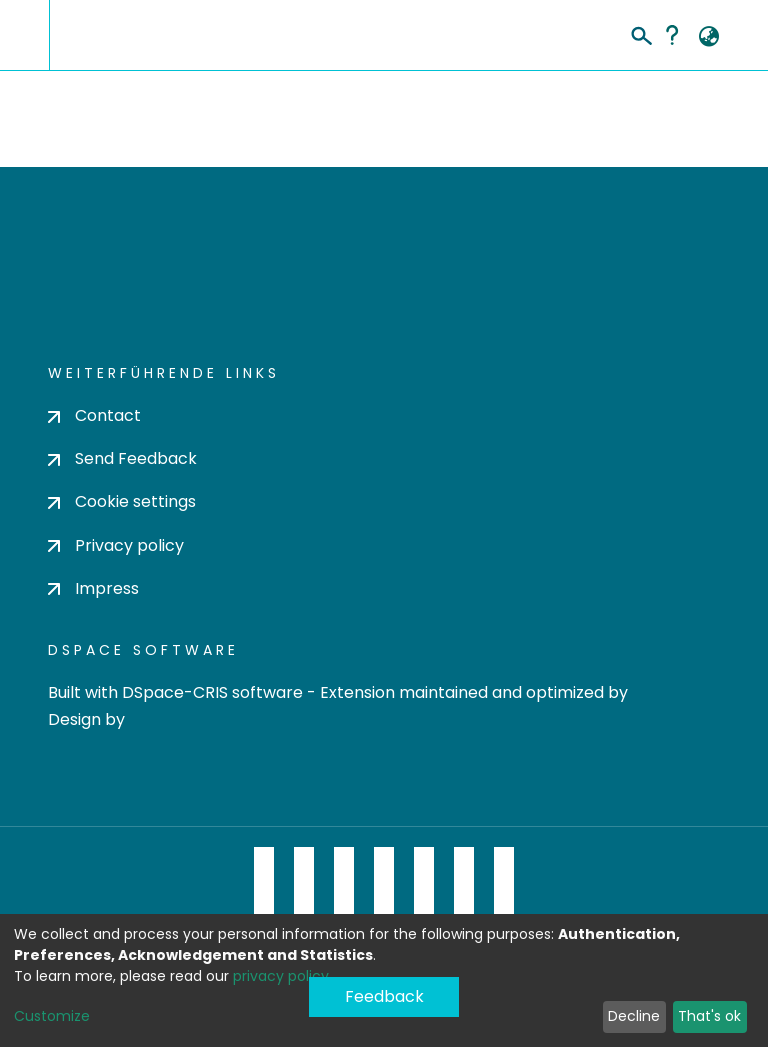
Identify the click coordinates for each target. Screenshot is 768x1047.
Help (672, 35)
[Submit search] (640, 33)
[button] (708, 37)
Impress (93, 588)
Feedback (384, 996)
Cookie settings (122, 501)
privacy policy (281, 976)
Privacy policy (116, 545)
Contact (94, 415)
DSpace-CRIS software (212, 692)
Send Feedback (122, 458)
